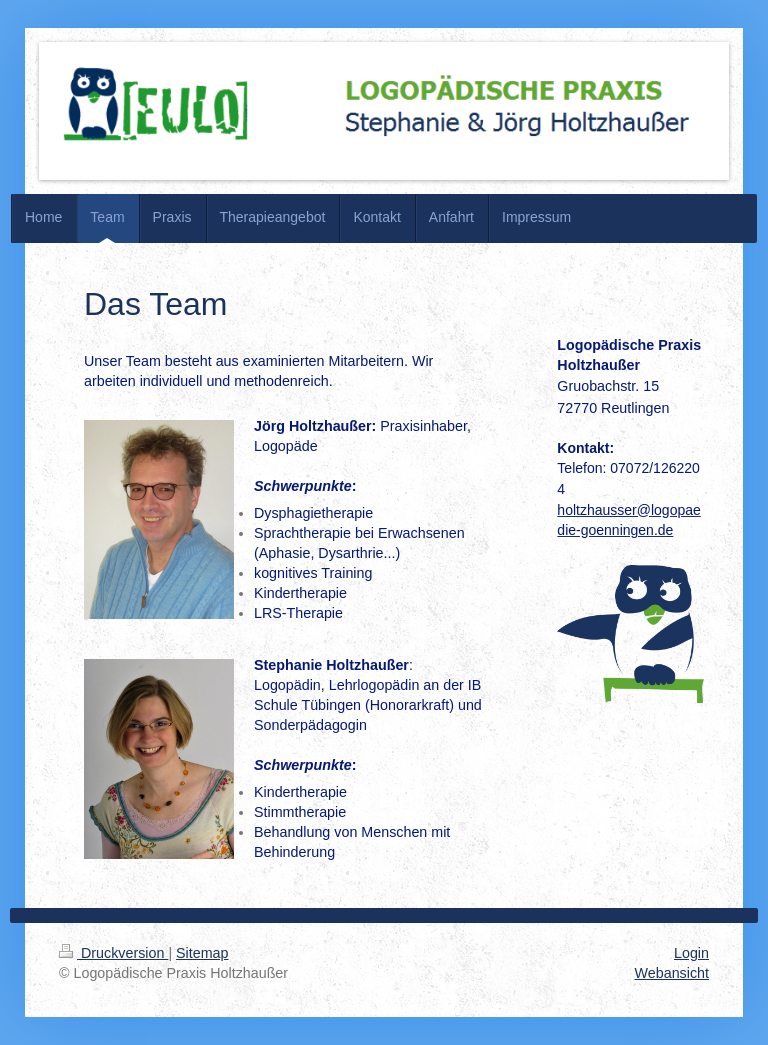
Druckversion (113, 953)
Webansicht (672, 973)
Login (691, 953)
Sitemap (202, 953)
